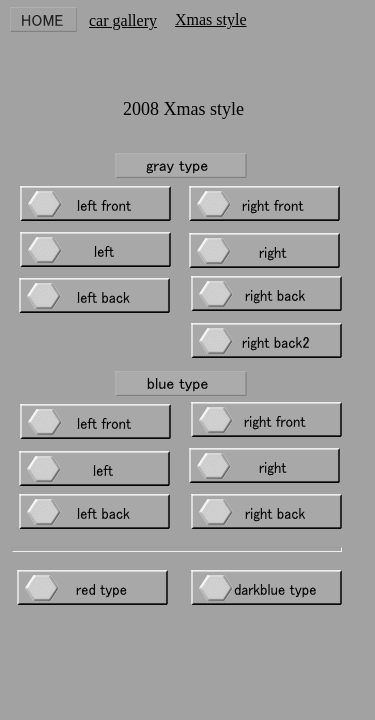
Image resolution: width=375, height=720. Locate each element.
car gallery (123, 20)
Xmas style (211, 19)
